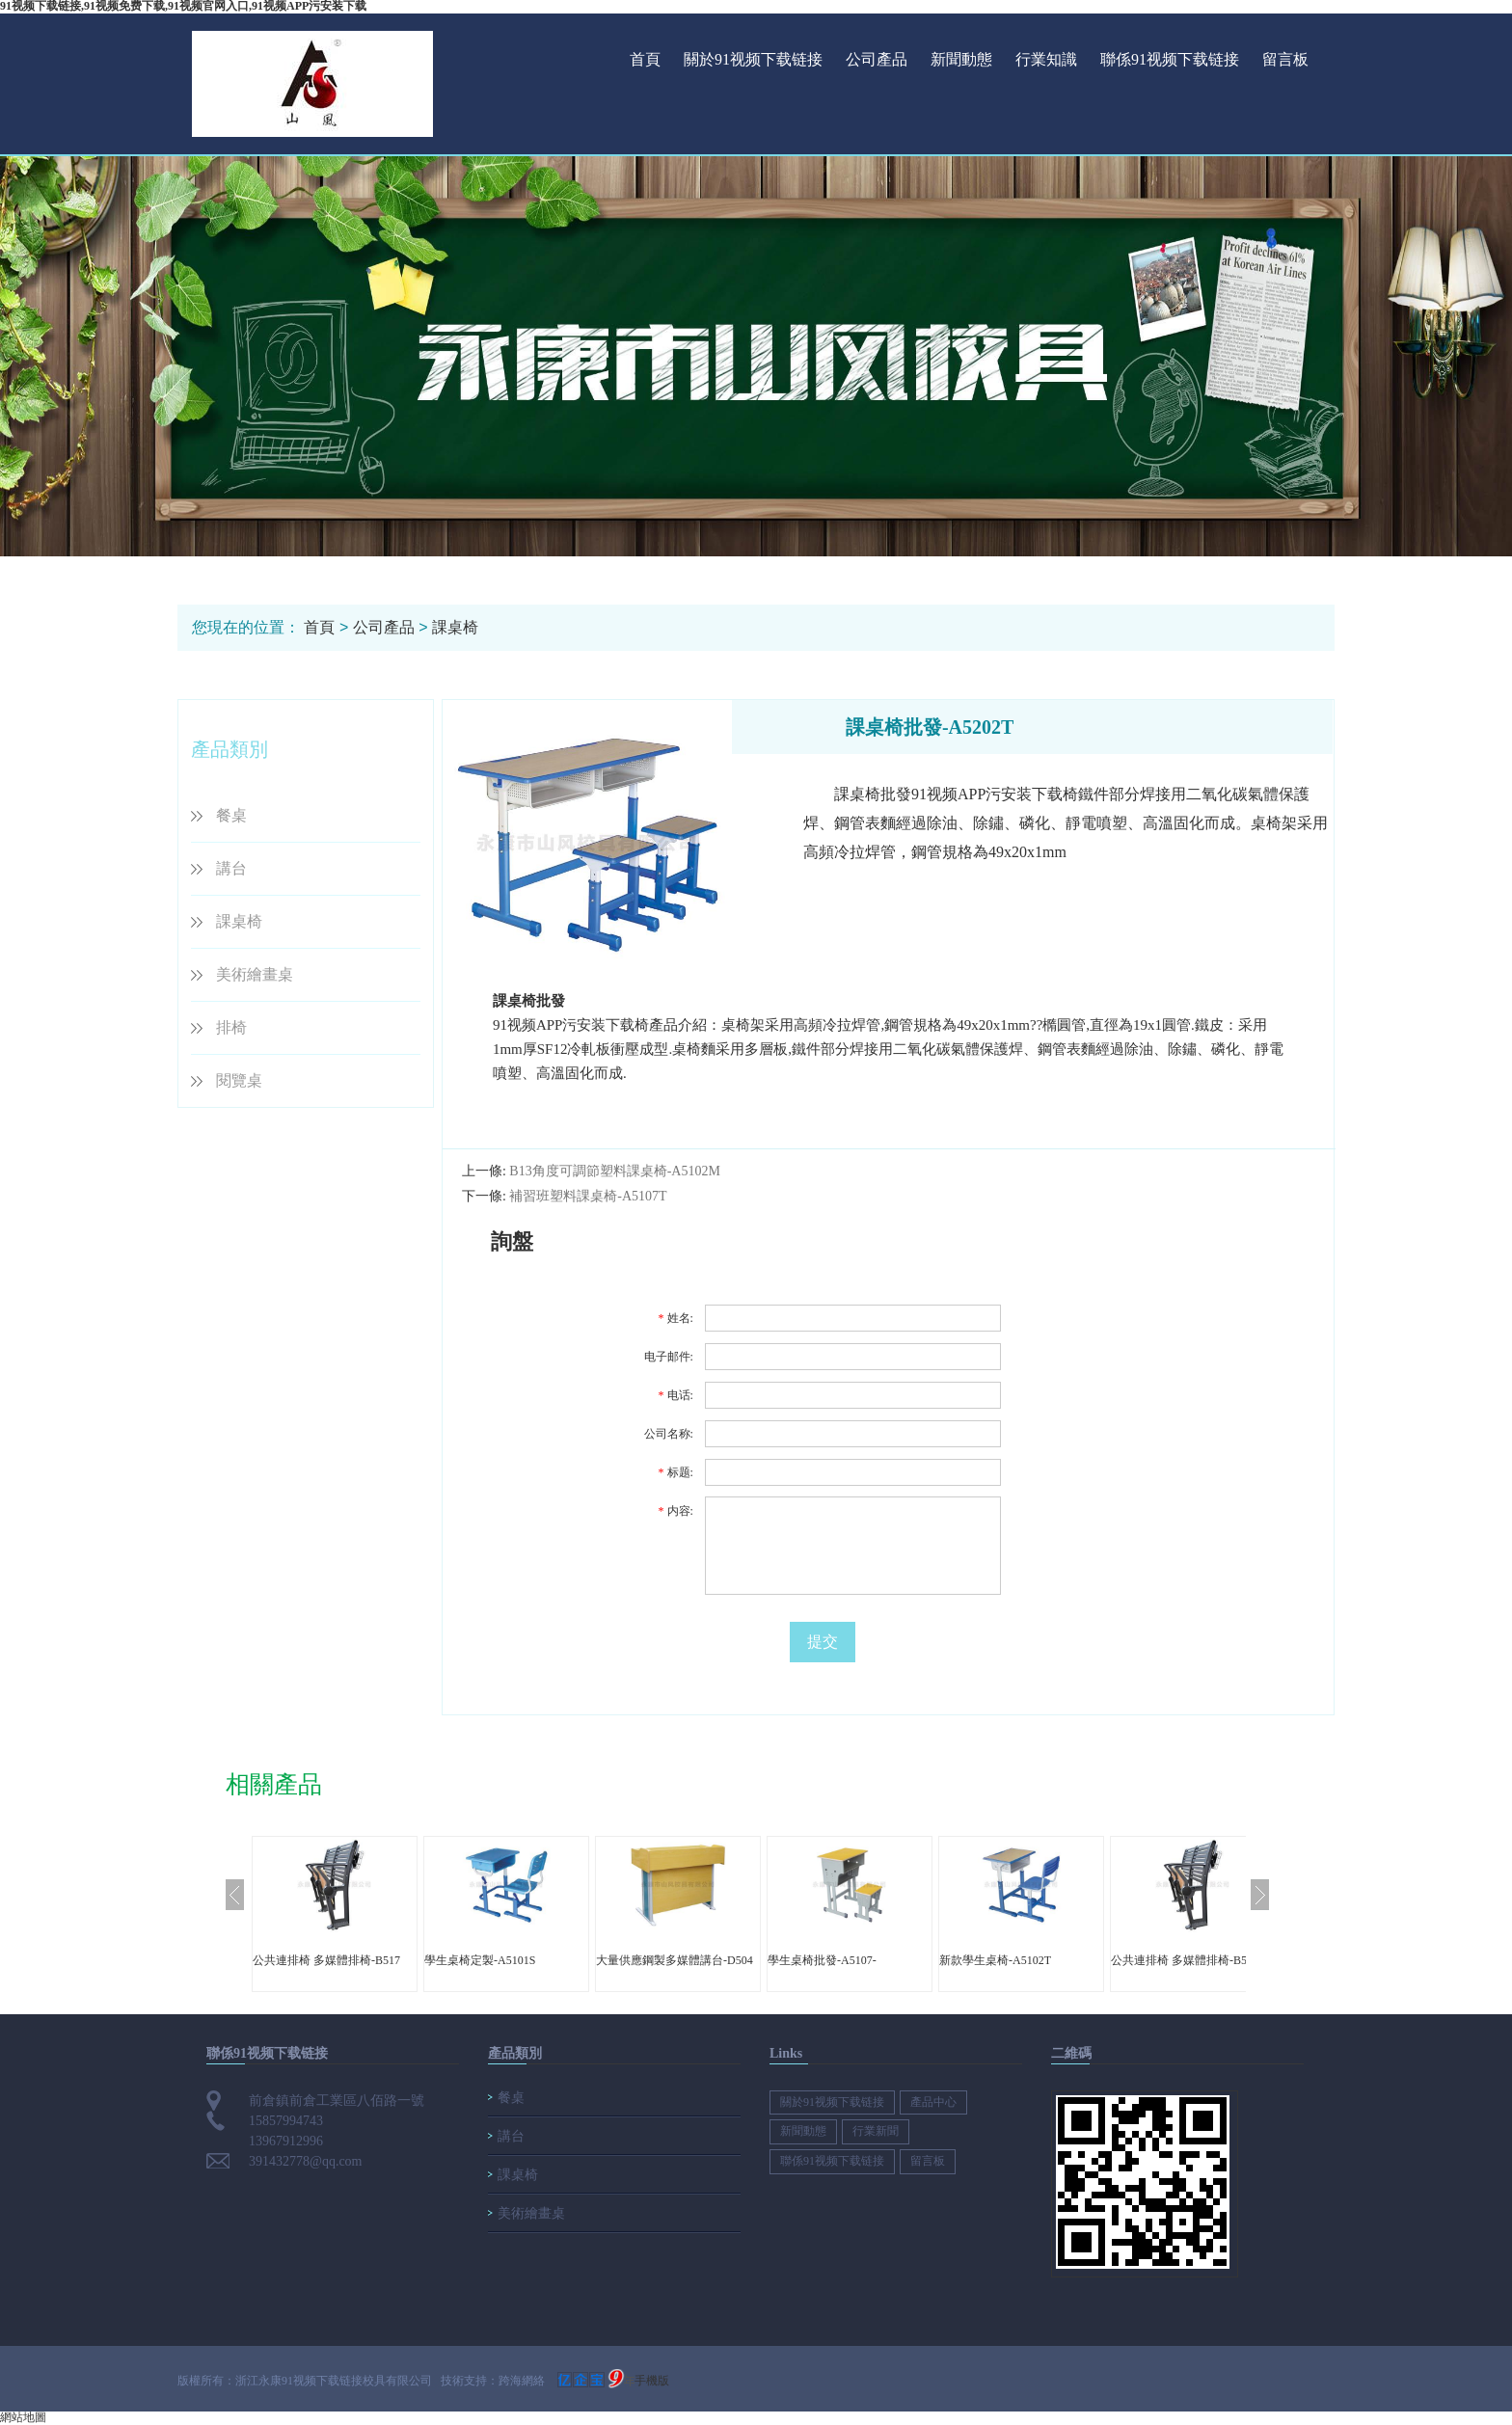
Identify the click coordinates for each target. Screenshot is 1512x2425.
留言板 (1285, 59)
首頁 (645, 59)
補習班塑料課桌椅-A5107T (587, 1196)
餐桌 (231, 815)
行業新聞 (875, 2131)
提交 (822, 1641)
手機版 (651, 2380)
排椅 (231, 1027)
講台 (231, 868)
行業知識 (1046, 59)
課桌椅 (455, 627)
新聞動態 (961, 59)
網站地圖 (23, 2417)
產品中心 (933, 2102)
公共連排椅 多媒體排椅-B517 (326, 1960)
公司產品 (876, 59)
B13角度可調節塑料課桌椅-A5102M (614, 1171)
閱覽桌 (239, 1080)
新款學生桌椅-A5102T (995, 1960)
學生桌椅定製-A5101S (479, 1960)
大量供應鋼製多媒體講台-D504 (674, 1960)
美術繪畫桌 (254, 974)
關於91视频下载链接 (753, 59)
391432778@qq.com (306, 2161)
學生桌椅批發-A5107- (822, 1960)
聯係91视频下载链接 (1169, 59)
